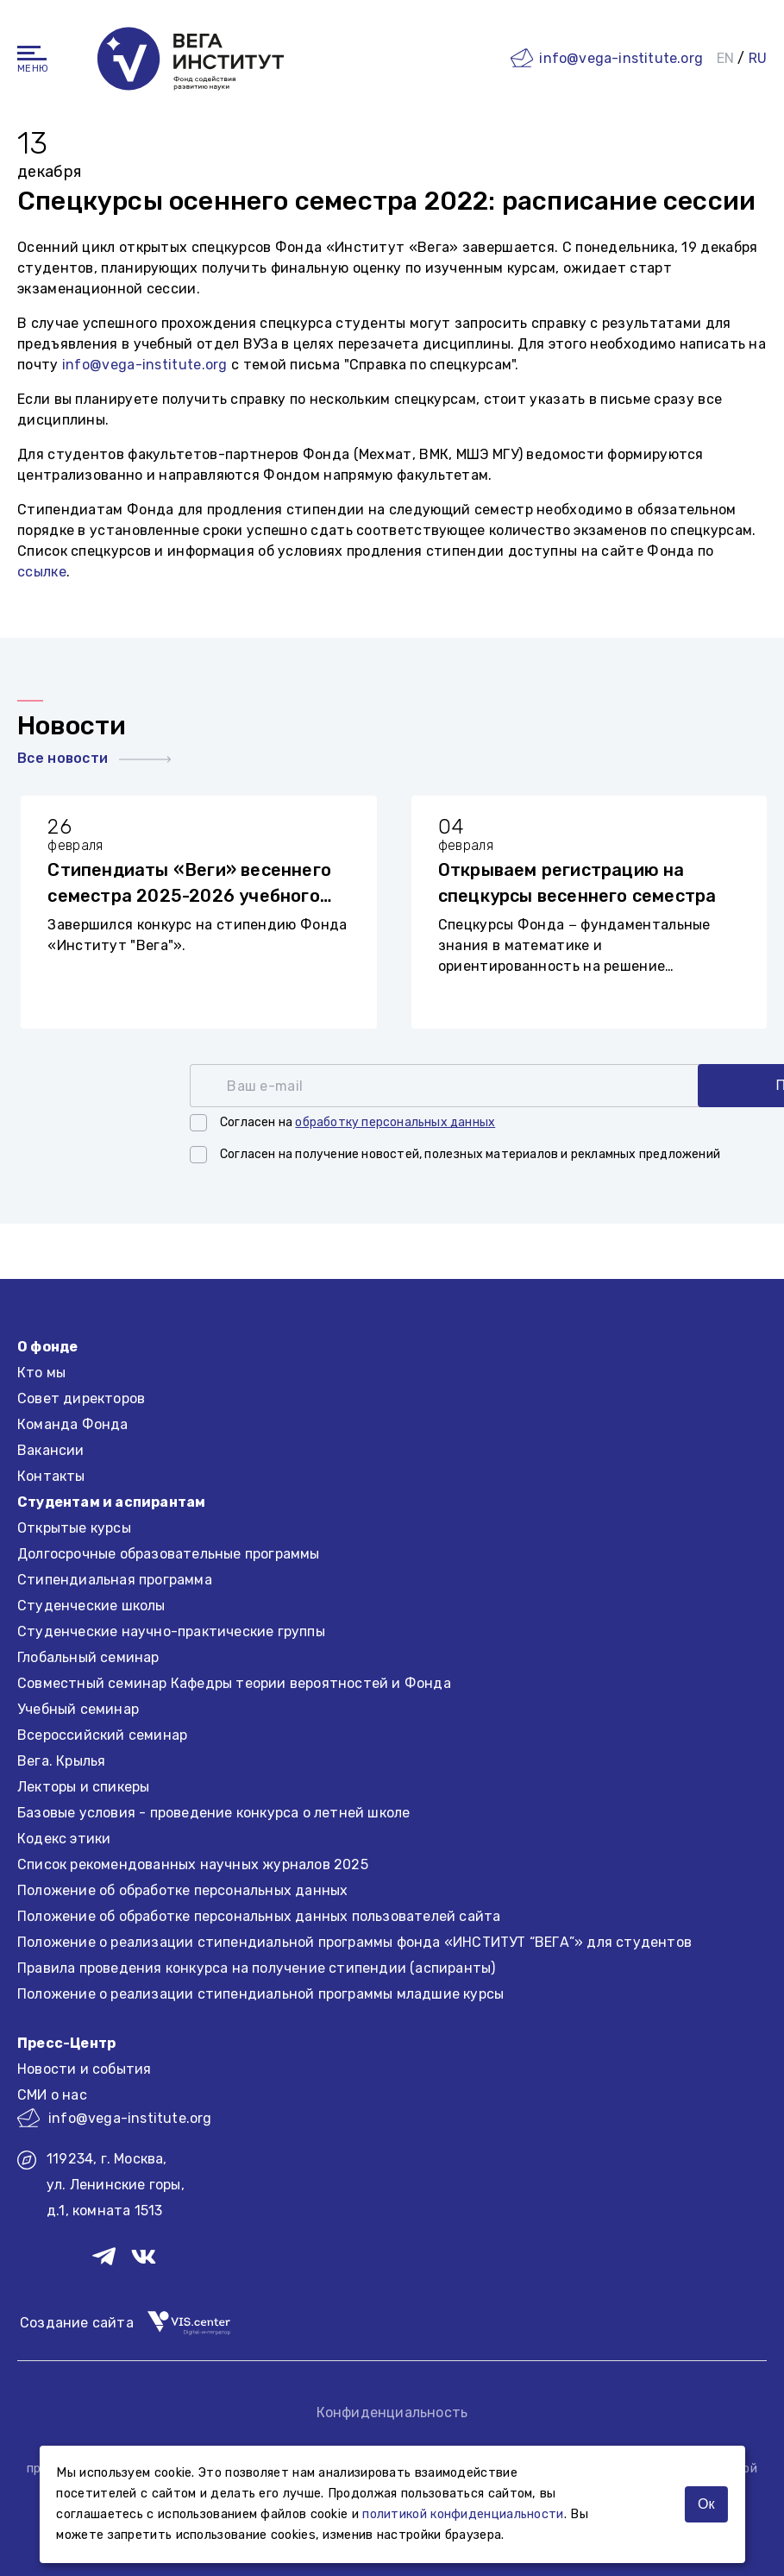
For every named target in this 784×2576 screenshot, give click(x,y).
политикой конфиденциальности (462, 2514)
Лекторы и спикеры (83, 1787)
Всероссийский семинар (102, 1735)
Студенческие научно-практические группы (171, 1631)
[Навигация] (32, 52)
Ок (706, 2504)
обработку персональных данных (395, 1122)
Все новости (94, 758)
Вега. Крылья (61, 1761)
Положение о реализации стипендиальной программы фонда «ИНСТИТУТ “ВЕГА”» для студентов (354, 1942)
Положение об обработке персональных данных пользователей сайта (258, 1916)
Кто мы (41, 1372)
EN (725, 57)
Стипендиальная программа (114, 1579)
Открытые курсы (74, 1528)
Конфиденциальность (392, 2412)
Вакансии (51, 1450)
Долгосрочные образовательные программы (168, 1554)
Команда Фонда (73, 1424)
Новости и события (84, 2069)
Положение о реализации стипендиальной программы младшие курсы (260, 1994)
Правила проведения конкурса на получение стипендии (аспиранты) (256, 1968)
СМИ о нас (52, 2095)
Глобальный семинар (88, 1657)
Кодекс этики (63, 1838)
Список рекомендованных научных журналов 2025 (192, 1864)
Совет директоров (81, 1398)
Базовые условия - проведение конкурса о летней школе (213, 1812)
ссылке (41, 572)
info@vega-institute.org (621, 57)
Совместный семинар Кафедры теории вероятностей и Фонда (234, 1683)
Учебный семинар (78, 1709)
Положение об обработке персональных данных (182, 1890)
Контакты (51, 1476)
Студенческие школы (91, 1605)
